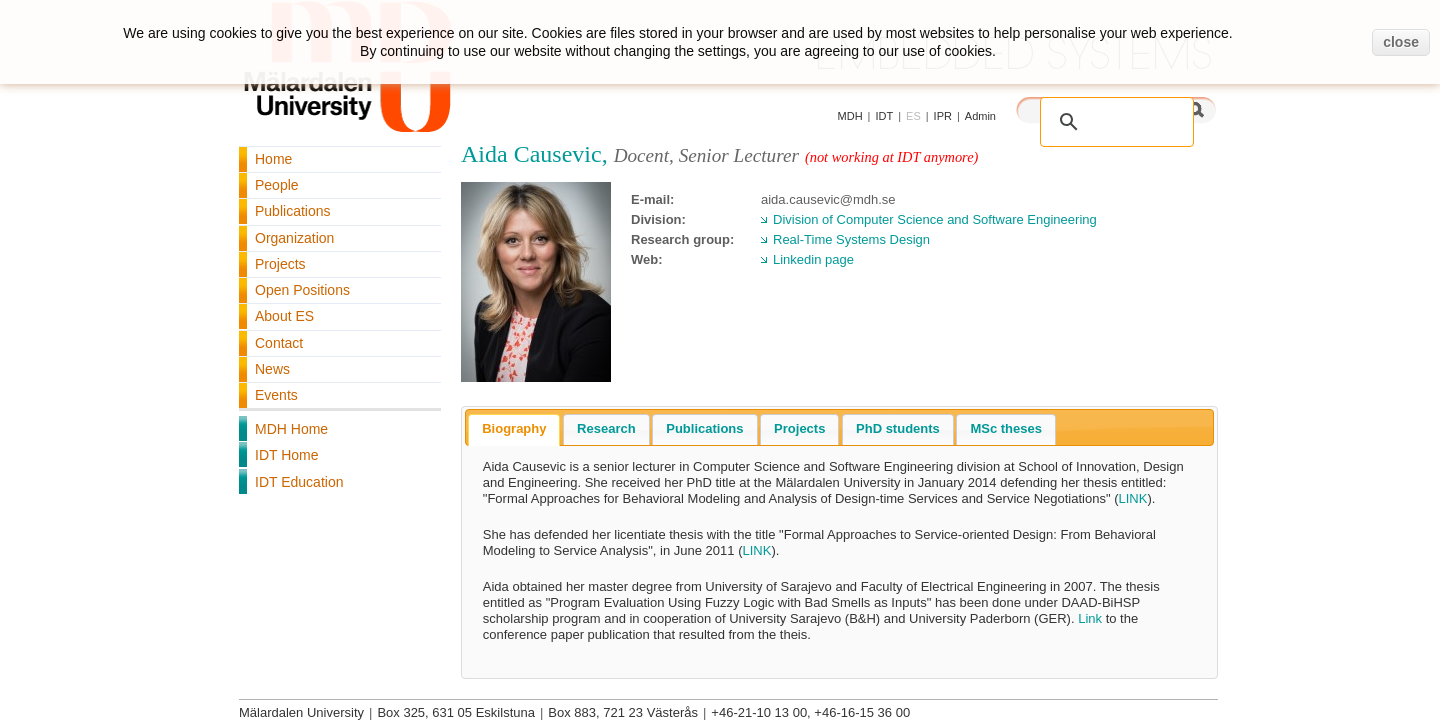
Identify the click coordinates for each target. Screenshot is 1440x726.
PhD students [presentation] (898, 428)
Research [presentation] (606, 428)
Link (1090, 618)
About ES (284, 316)
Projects (280, 264)
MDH (850, 116)
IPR (943, 116)
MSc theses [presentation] (1006, 428)
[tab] (514, 430)
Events (276, 395)
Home (273, 159)
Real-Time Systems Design (851, 239)
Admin (980, 116)
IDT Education (299, 482)
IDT (884, 116)
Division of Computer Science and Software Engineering (935, 219)
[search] (1096, 111)
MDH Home (291, 429)
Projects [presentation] (799, 428)
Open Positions (302, 290)
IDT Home (287, 455)
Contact (279, 343)
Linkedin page (813, 259)
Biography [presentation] (514, 428)
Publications (293, 211)
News (272, 369)
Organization (294, 238)
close (1401, 42)
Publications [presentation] (704, 428)
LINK (1133, 498)
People (277, 185)
